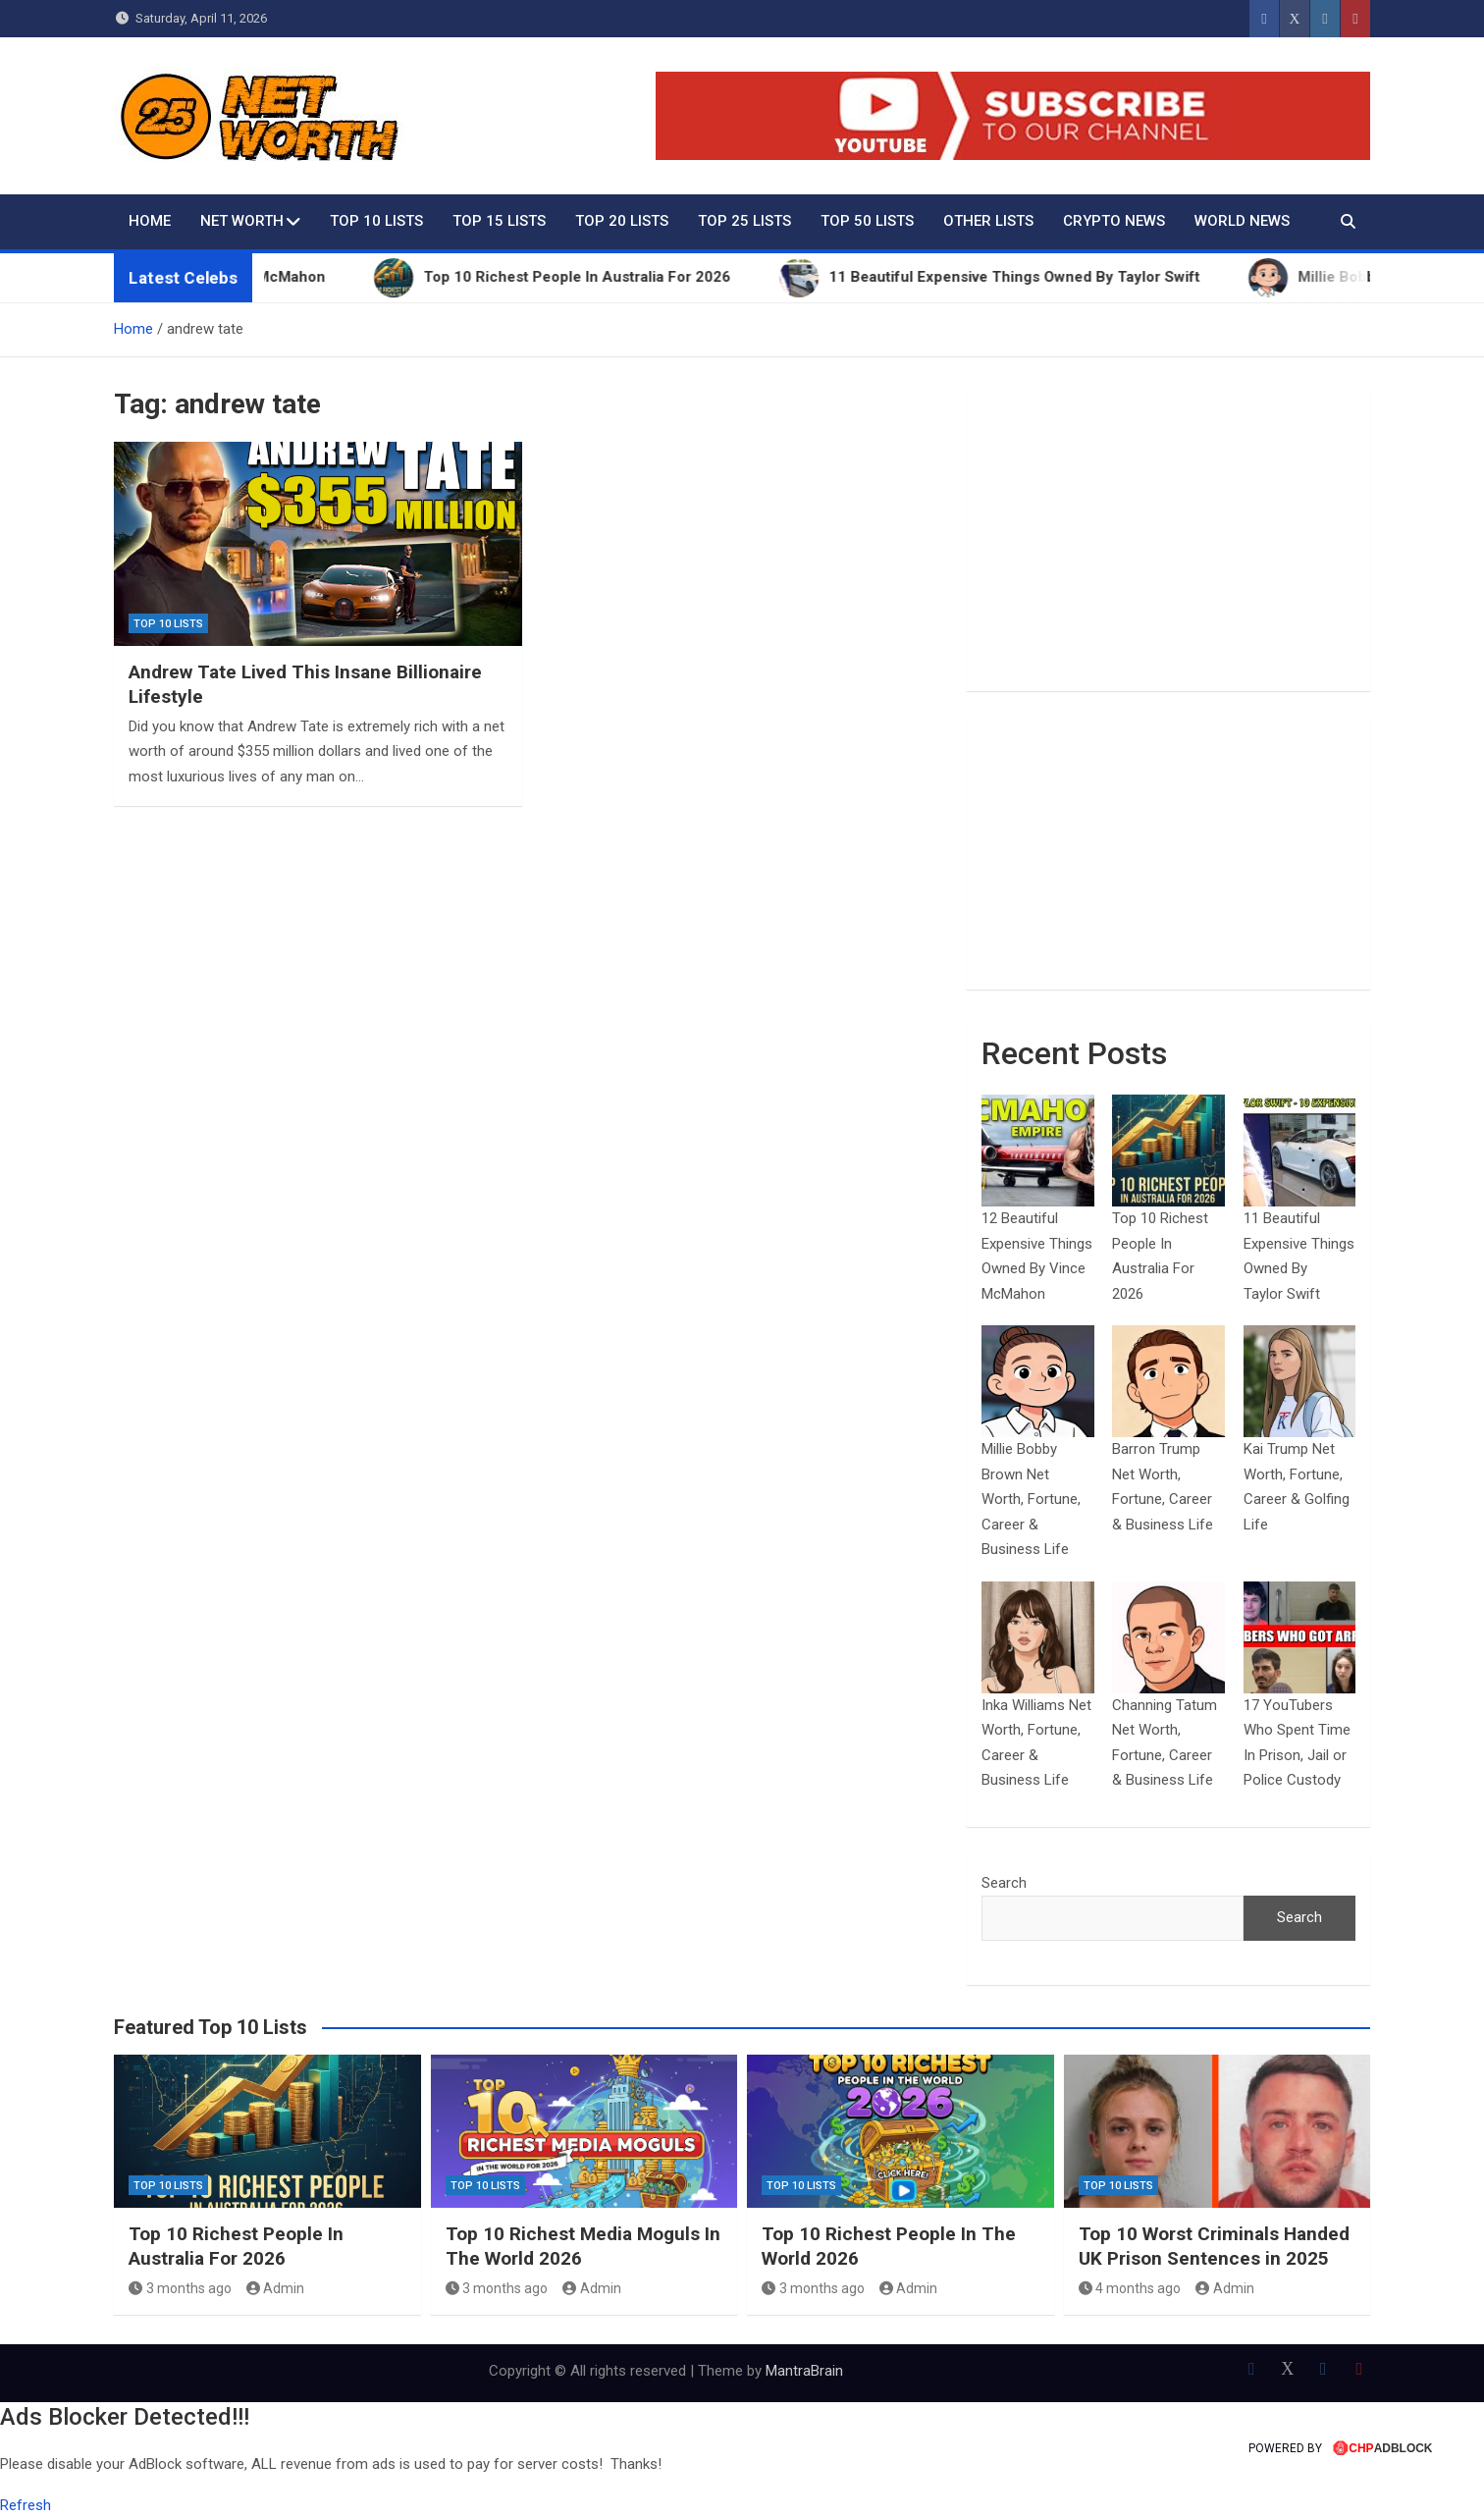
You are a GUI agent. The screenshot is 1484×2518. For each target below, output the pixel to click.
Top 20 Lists (621, 221)
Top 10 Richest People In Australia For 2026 (236, 2246)
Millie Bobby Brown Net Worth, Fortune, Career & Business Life (1031, 1499)
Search (1004, 1883)
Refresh (25, 2505)
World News (1242, 221)
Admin (275, 2288)
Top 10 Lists (376, 221)
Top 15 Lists (499, 221)
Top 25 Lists (744, 221)
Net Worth (242, 221)
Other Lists (988, 221)
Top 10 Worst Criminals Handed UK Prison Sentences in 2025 (1214, 2246)
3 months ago (180, 2288)
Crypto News (1114, 221)
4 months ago (1130, 2288)
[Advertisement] (1168, 539)
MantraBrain (804, 2371)
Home (150, 221)
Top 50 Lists (867, 221)
